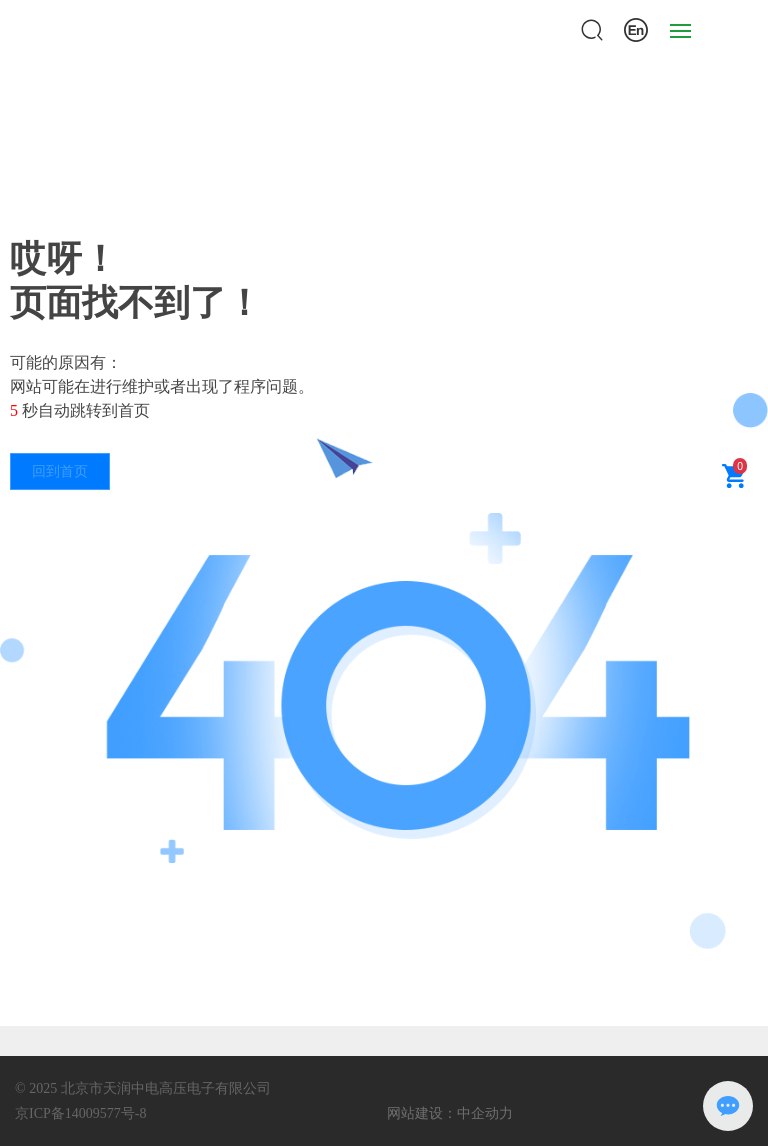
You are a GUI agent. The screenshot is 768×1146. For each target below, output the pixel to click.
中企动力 (485, 1113)
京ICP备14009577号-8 (80, 1113)
